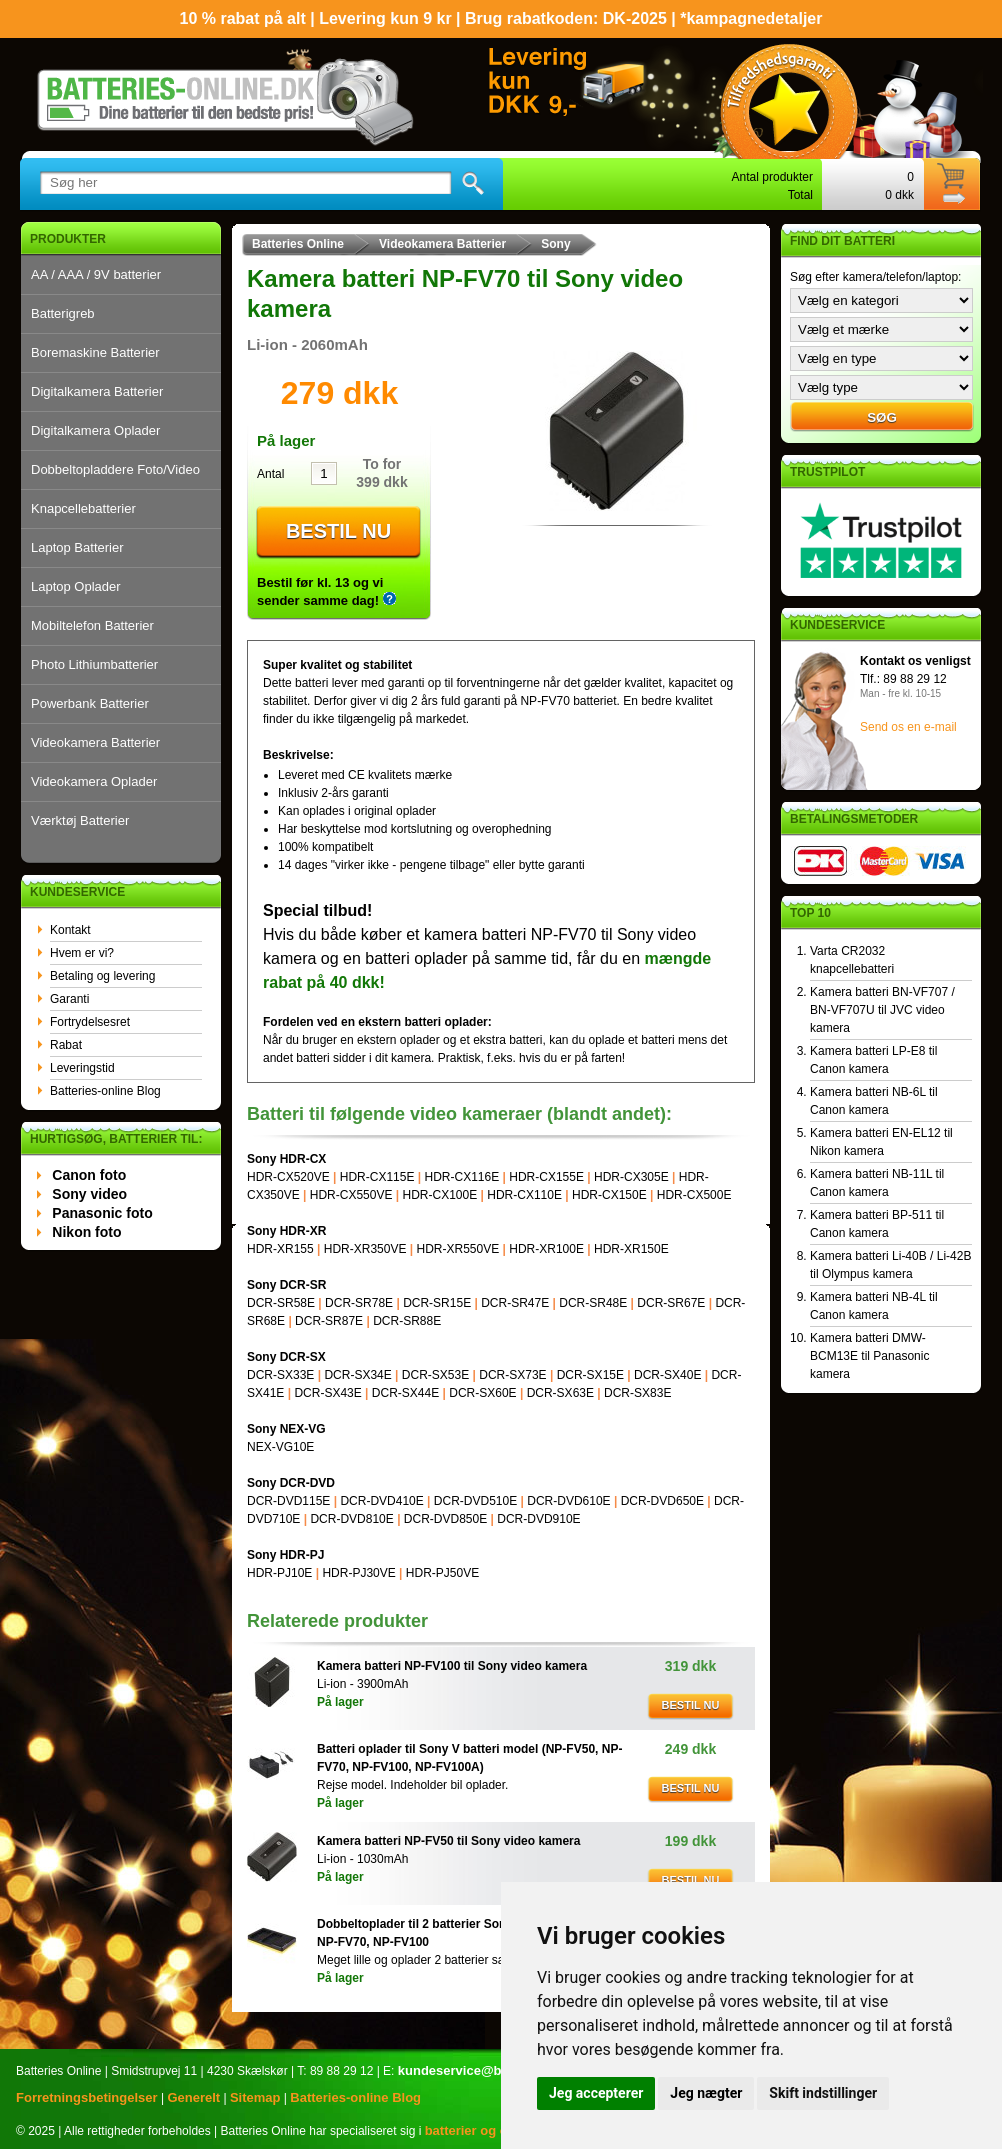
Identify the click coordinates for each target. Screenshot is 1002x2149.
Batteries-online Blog (105, 1091)
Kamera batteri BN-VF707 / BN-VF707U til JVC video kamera (882, 1010)
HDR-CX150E (609, 1195)
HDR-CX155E (546, 1177)
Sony (555, 244)
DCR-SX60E (482, 1393)
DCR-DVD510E (475, 1501)
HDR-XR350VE (365, 1249)
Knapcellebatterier (83, 508)
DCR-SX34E (357, 1375)
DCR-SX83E (637, 1393)
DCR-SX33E (280, 1375)
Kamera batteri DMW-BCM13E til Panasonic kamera (869, 1356)
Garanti (69, 999)
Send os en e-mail (908, 727)
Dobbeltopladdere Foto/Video (115, 469)
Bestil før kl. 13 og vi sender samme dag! (326, 591)
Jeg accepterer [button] (596, 2093)
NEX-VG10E (280, 1447)
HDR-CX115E (377, 1177)
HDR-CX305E (631, 1177)
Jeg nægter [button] (706, 2093)
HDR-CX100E (440, 1195)
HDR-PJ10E (279, 1573)
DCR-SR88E (407, 1321)
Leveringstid (82, 1068)
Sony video (89, 1194)
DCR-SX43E (327, 1393)
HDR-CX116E (462, 1177)
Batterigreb (63, 313)
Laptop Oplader (76, 586)
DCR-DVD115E (288, 1501)
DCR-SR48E (593, 1303)
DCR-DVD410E (381, 1501)
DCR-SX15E (590, 1375)
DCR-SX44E (405, 1393)
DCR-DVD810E (351, 1519)
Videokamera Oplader (94, 781)
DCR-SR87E (329, 1321)
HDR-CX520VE (288, 1177)
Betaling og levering (102, 976)
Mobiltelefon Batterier (92, 625)
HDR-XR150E (631, 1249)
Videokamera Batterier (95, 742)
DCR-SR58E (281, 1303)
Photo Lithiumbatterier (94, 664)
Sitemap (255, 2097)
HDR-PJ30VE (358, 1573)
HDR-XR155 (280, 1249)
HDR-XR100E (546, 1249)
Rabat (66, 1045)
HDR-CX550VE (351, 1195)
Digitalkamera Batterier (97, 391)
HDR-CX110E (524, 1195)
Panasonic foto (102, 1213)
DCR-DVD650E (662, 1501)
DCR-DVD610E (568, 1501)
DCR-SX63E (560, 1393)
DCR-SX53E (435, 1375)
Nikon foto (86, 1232)
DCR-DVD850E (445, 1519)
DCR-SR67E (671, 1303)
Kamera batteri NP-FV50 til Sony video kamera (448, 1841)
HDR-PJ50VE (442, 1573)
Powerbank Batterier (90, 703)
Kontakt (70, 930)
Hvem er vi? (82, 953)
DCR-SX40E (667, 1375)
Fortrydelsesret (90, 1022)
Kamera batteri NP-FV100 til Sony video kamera (452, 1666)
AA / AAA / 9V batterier (96, 274)
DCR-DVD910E (538, 1519)
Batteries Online (298, 244)
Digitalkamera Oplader (95, 430)
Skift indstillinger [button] (823, 2093)
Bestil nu (338, 531)
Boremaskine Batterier (95, 352)
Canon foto (89, 1175)
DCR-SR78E (359, 1303)
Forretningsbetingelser (87, 2097)
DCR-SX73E (512, 1375)
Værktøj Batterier (80, 820)
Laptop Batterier (77, 547)
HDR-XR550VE (457, 1249)
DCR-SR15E (437, 1303)
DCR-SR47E (515, 1303)
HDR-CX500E (694, 1195)
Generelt (193, 2097)
